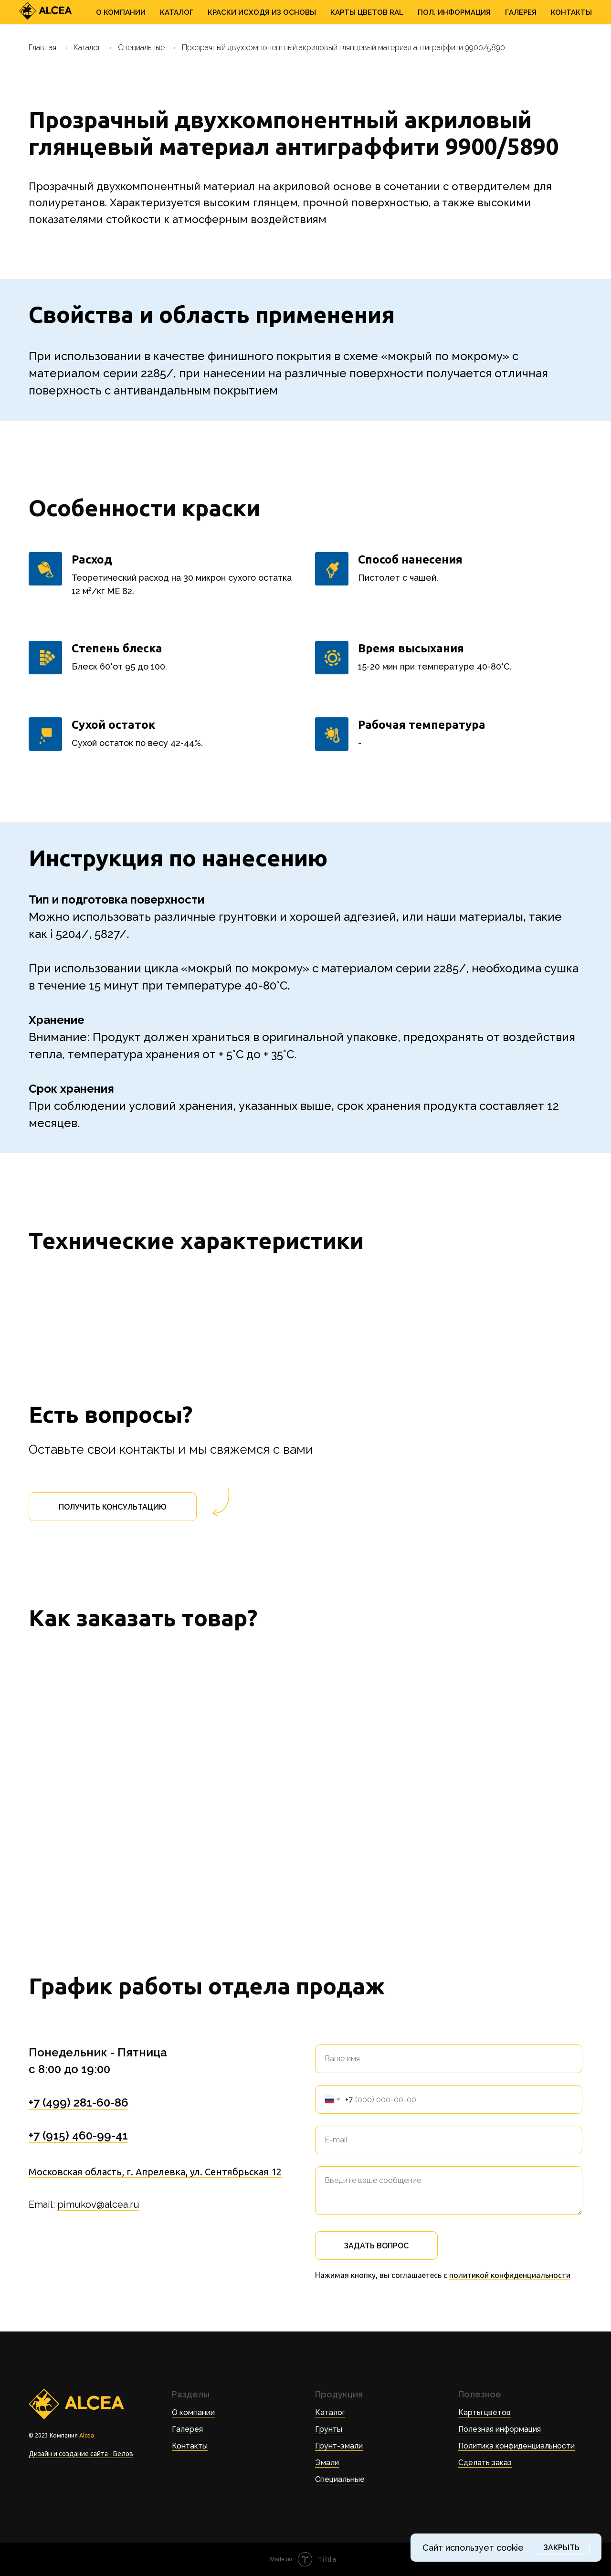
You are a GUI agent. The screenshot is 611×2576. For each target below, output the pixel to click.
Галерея (521, 12)
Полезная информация (499, 2429)
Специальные (141, 47)
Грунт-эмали (339, 2445)
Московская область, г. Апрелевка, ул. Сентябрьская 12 (155, 2171)
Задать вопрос (376, 2245)
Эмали (327, 2462)
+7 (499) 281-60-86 (78, 2102)
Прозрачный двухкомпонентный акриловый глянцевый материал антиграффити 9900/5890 (343, 47)
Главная (42, 47)
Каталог (87, 47)
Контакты (571, 12)
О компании (193, 2412)
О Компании (121, 12)
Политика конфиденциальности (516, 2445)
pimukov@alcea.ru (98, 2204)
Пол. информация (454, 12)
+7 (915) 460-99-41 (78, 2135)
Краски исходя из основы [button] (262, 12)
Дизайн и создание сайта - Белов (81, 2454)
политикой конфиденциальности (509, 2275)
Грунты (328, 2429)
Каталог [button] (176, 12)
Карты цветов (484, 2412)
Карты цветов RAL (366, 12)
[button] (113, 1506)
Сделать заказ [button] (485, 2462)
